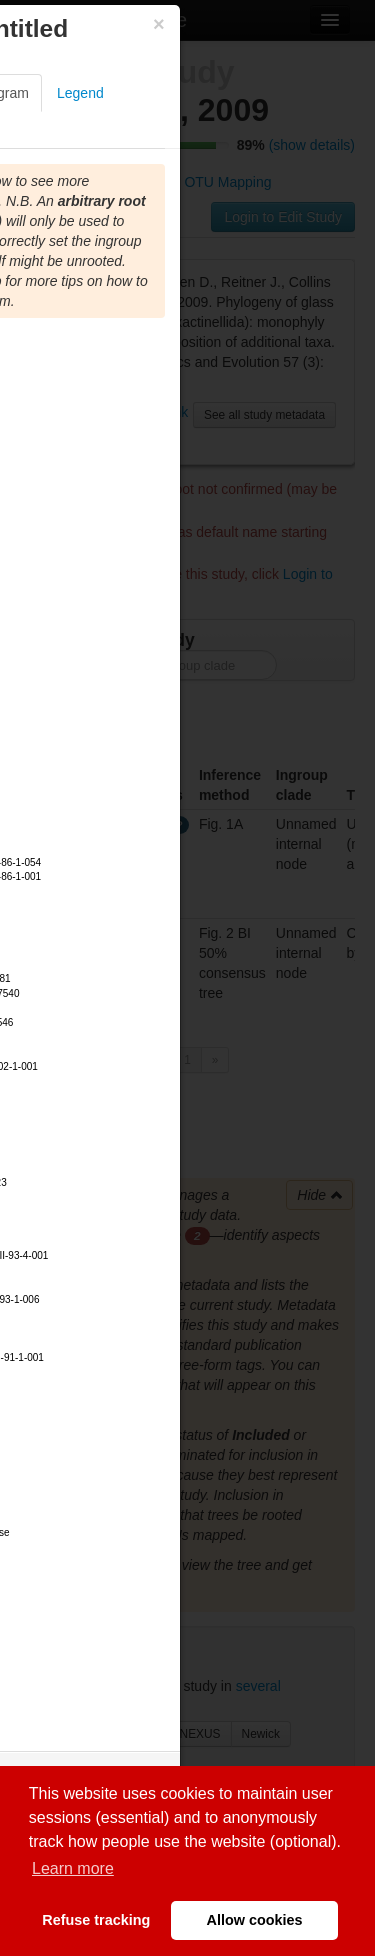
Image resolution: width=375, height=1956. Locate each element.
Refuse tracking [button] (96, 1920)
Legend (80, 93)
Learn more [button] (73, 1868)
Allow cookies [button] (255, 1920)
